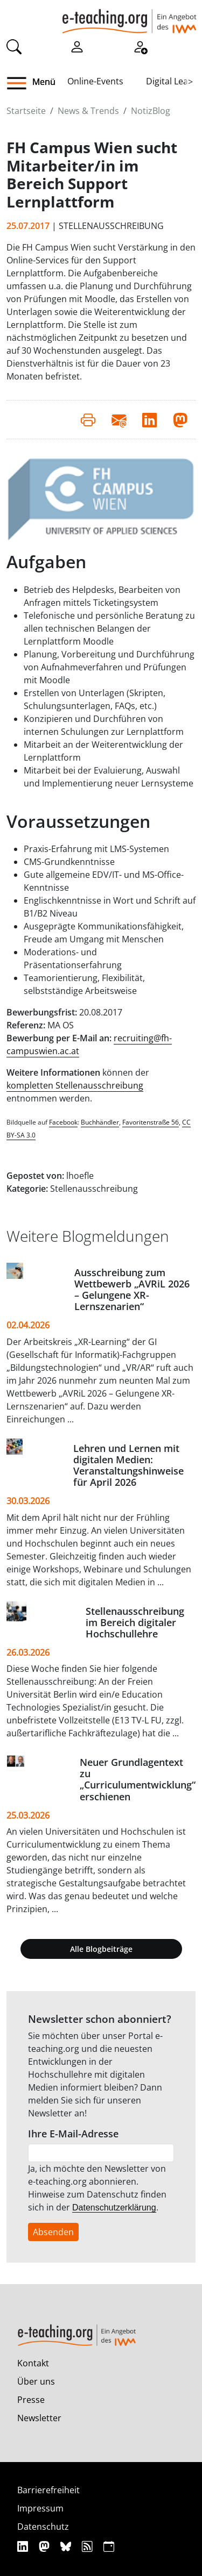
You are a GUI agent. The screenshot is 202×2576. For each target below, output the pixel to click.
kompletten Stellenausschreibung (74, 1085)
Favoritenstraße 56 (150, 1122)
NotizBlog (150, 111)
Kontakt (33, 2363)
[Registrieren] (140, 46)
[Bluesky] (67, 2546)
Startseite (26, 111)
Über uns (36, 2381)
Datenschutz (43, 2526)
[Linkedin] (24, 2546)
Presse (31, 2400)
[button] (20, 83)
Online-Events (95, 81)
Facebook (63, 1122)
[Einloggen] (77, 46)
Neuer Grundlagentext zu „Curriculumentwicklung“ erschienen (138, 1779)
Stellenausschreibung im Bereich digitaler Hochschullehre (135, 1622)
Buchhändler (100, 1122)
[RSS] (88, 2546)
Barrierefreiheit (48, 2490)
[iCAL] (108, 2546)
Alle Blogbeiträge (101, 1949)
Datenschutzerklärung (114, 2207)
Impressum (40, 2508)
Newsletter (39, 2418)
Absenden (53, 2232)
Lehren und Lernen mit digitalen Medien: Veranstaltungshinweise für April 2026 (128, 1465)
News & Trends (88, 111)
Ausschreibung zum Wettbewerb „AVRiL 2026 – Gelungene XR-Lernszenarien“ (132, 1289)
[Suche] (14, 46)
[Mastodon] (45, 2546)
